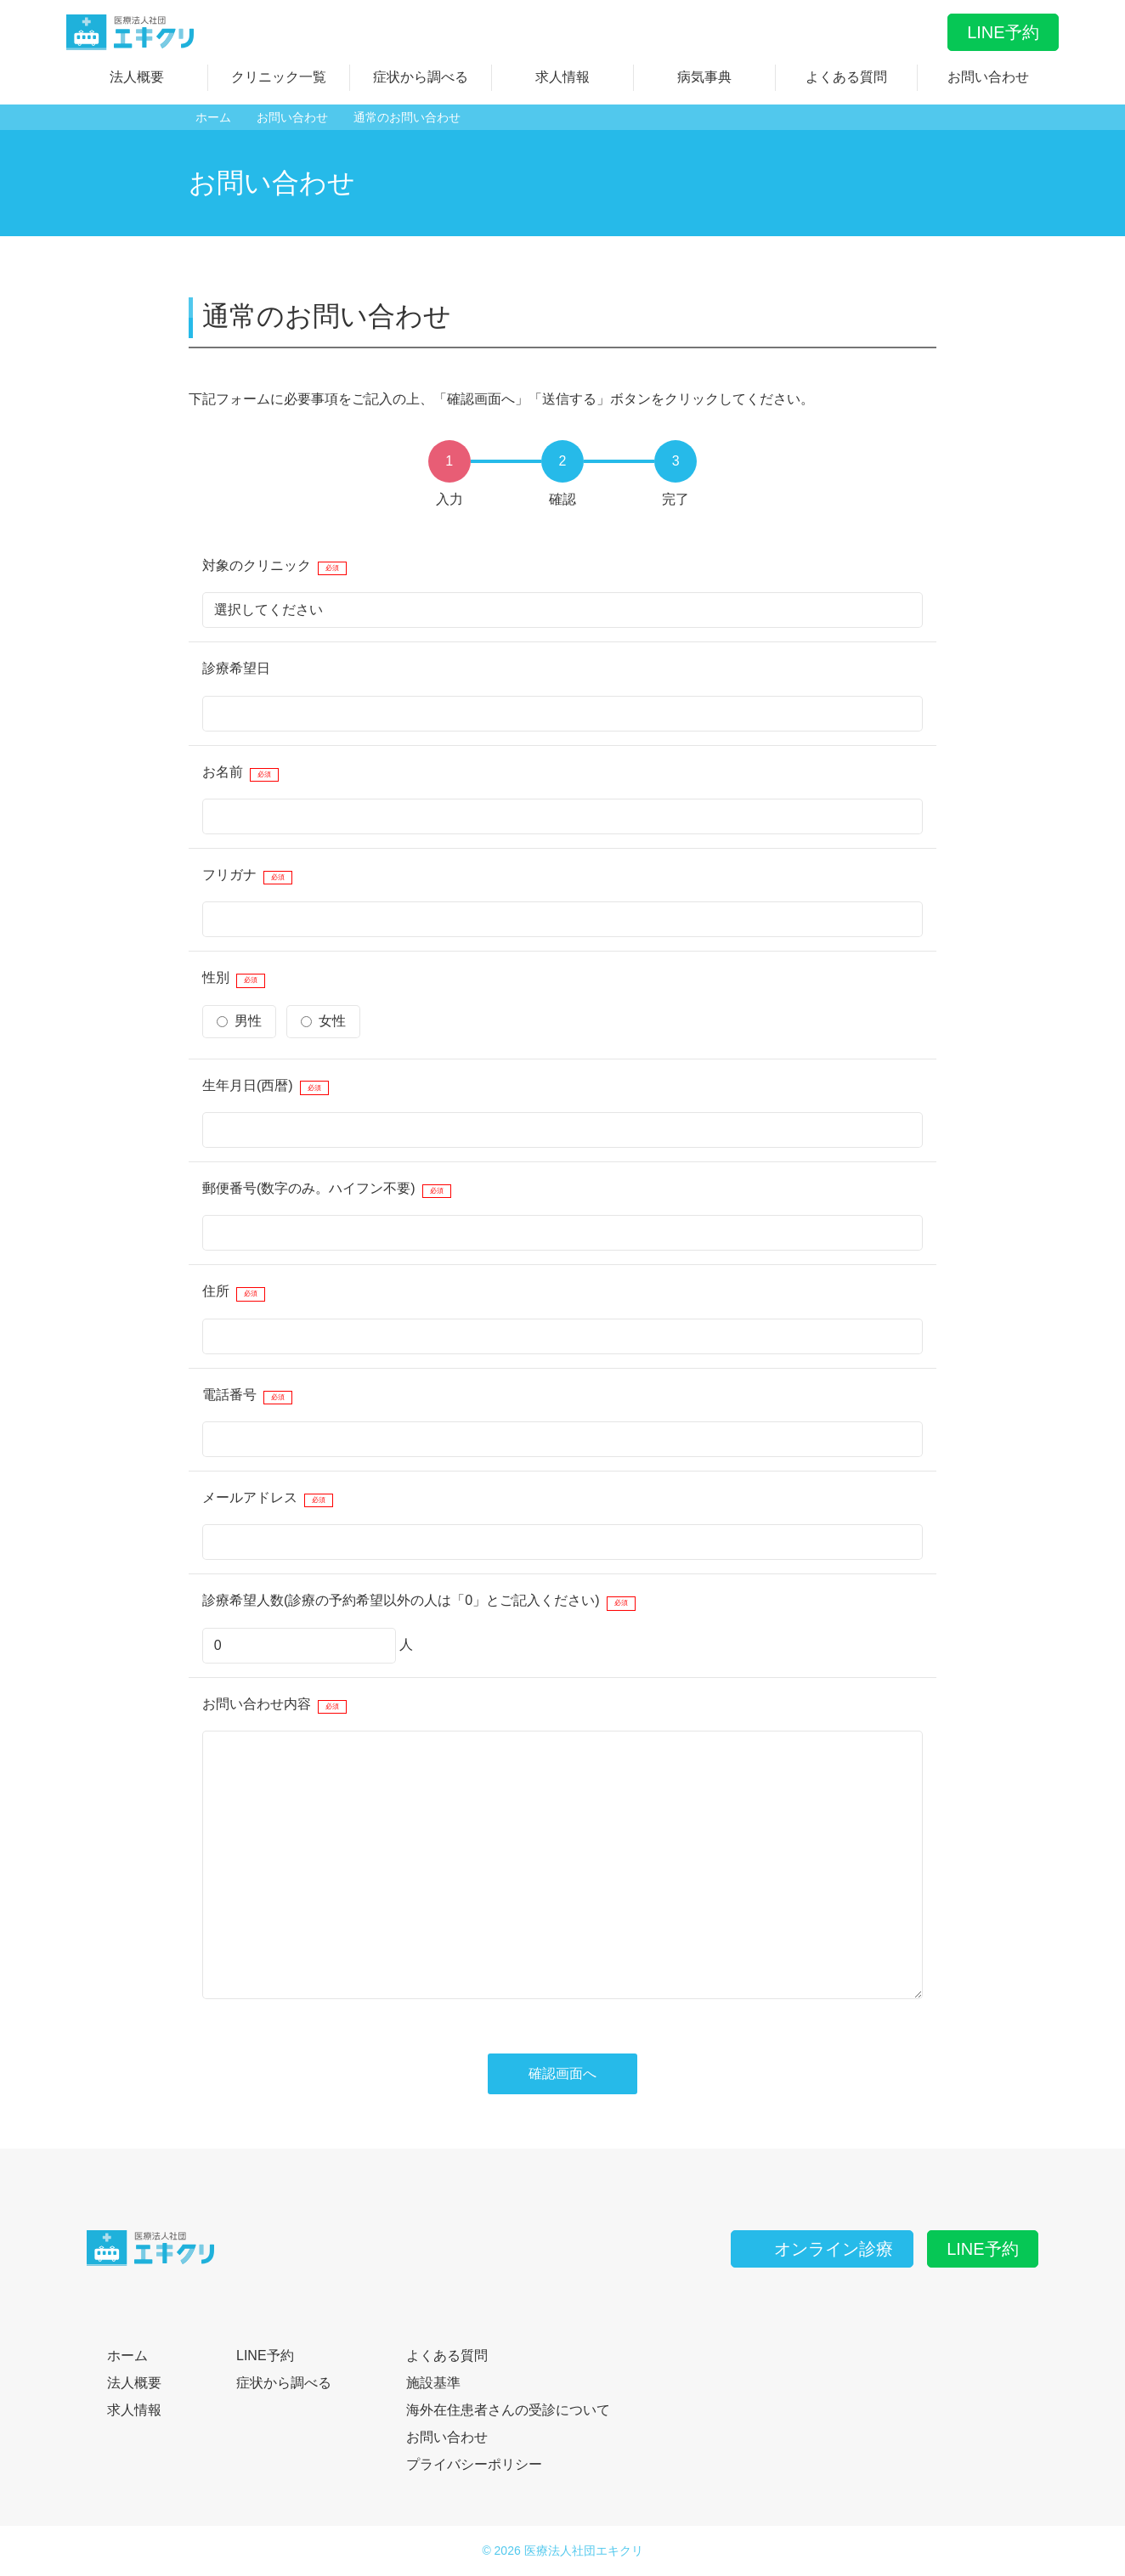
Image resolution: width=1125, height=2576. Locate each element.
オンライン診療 (821, 2249)
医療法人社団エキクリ (583, 2550)
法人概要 (137, 77)
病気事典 (704, 77)
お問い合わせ (988, 77)
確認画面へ (562, 2073)
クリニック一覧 (278, 77)
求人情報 (562, 77)
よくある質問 (846, 77)
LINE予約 (1002, 32)
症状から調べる (420, 77)
